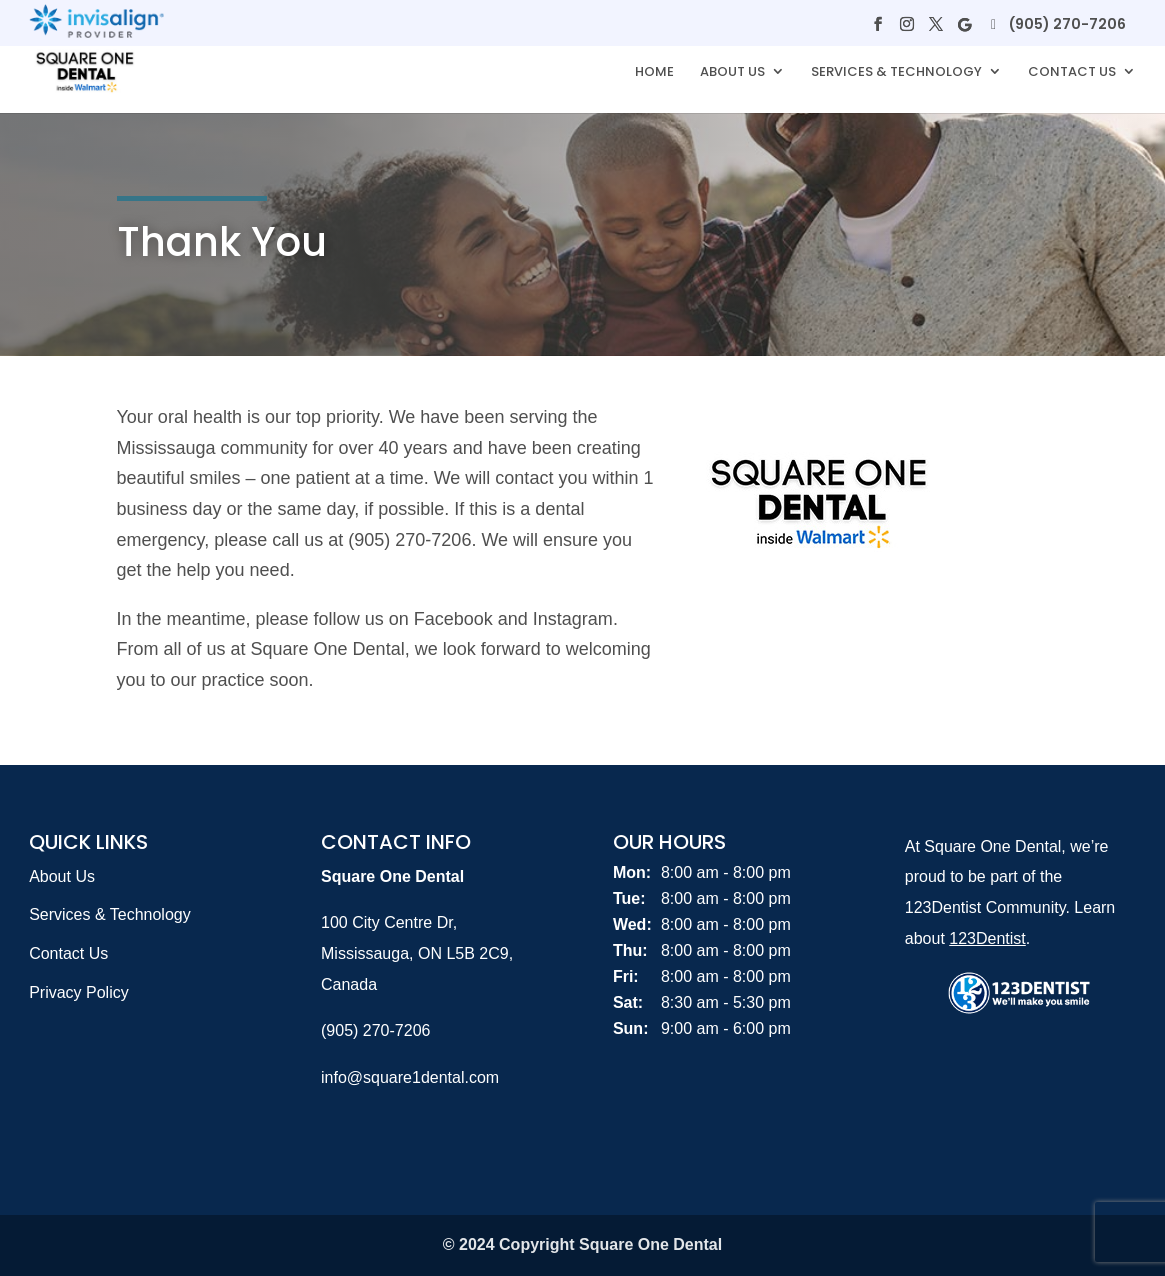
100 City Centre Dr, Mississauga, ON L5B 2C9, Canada (417, 953)
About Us (732, 73)
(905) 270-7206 (1067, 24)
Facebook (453, 619)
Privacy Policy (79, 992)
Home (654, 73)
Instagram (573, 619)
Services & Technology (896, 73)
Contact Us (1072, 73)
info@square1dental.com (410, 1077)
